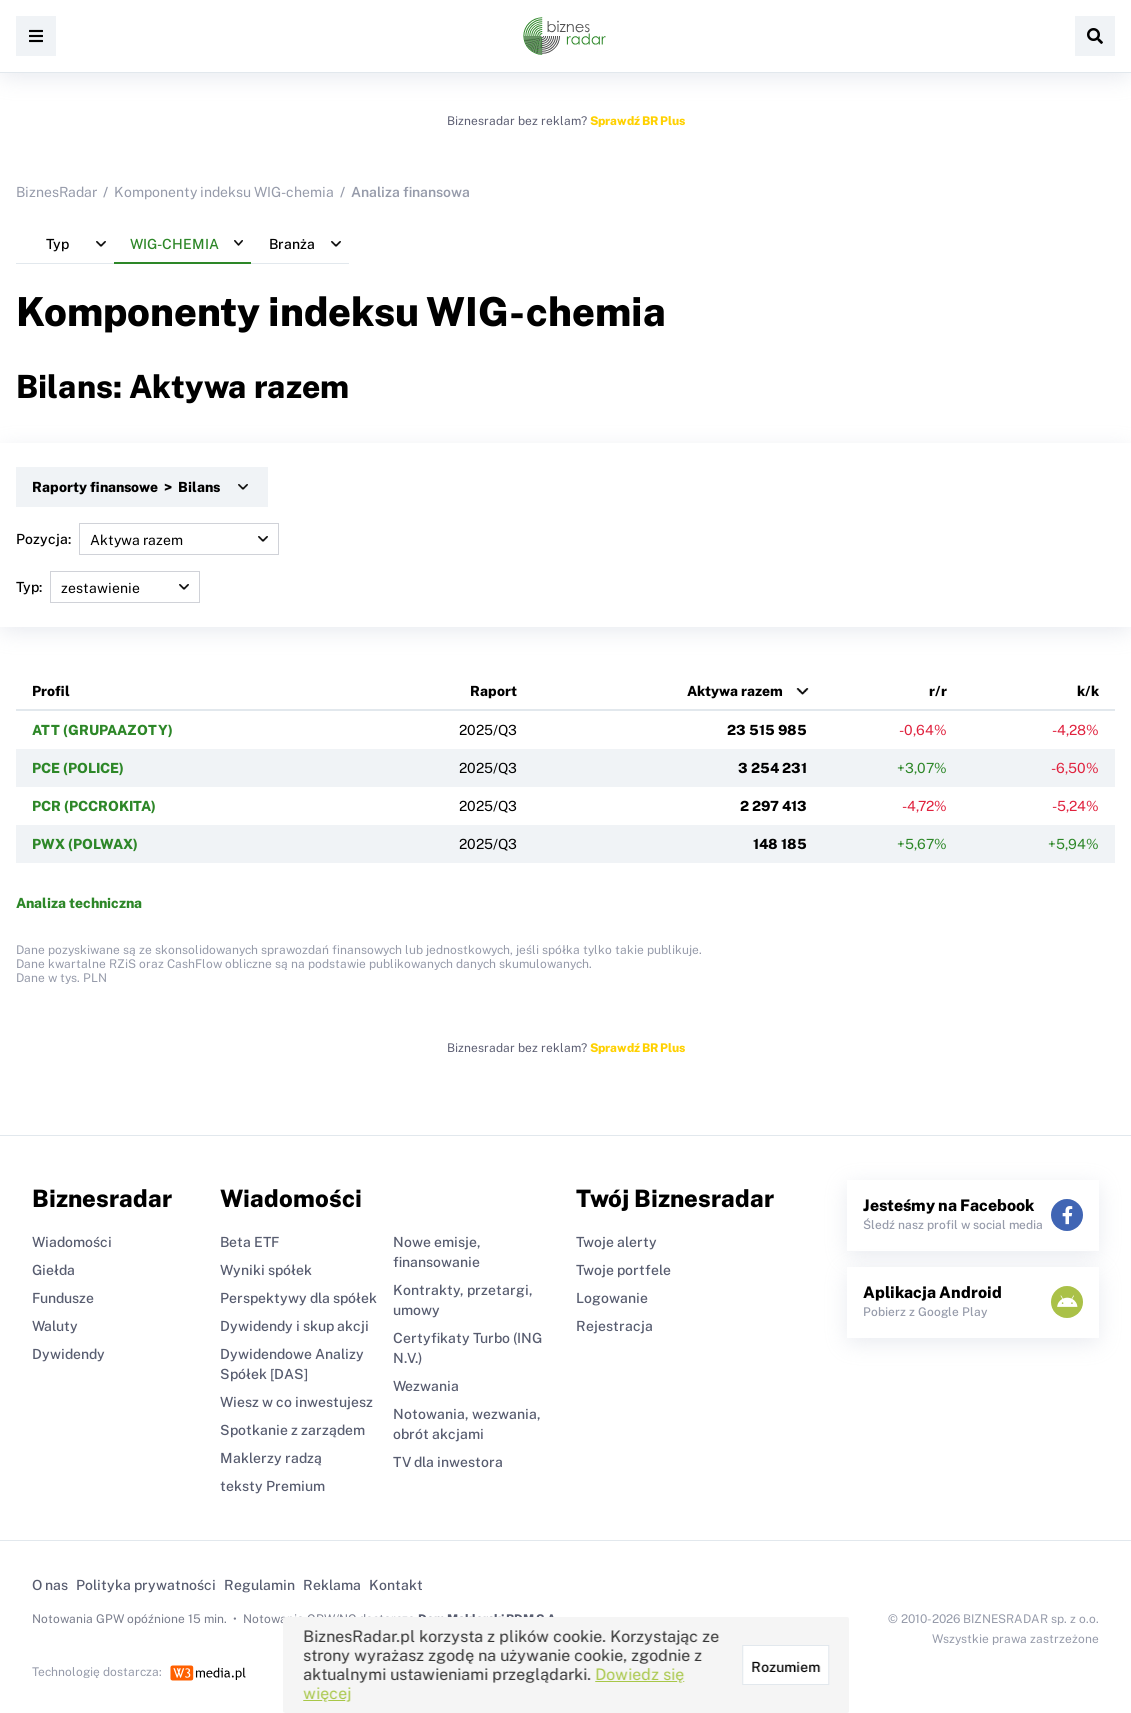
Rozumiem (784, 1667)
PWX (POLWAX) (85, 844)
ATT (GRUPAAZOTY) (102, 730)
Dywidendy (68, 1354)
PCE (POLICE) (78, 768)
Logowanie (612, 1298)
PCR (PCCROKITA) (94, 806)
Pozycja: (147, 539)
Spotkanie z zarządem (292, 1430)
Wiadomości (72, 1242)
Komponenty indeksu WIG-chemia (224, 192)
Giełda (53, 1270)
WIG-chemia (546, 311)
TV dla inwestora (448, 1462)
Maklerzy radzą (271, 1458)
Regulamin (259, 1585)
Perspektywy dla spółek (298, 1298)
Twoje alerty (616, 1242)
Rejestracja (614, 1326)
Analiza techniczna (79, 903)
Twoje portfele (623, 1270)
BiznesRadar (56, 192)
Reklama (332, 1585)
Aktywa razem (735, 691)
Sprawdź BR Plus (637, 121)
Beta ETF (249, 1242)
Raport (493, 691)
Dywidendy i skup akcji (294, 1326)
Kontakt (396, 1585)
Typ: (108, 587)
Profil (51, 691)
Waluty (55, 1326)
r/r (938, 691)
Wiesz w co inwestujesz (296, 1402)
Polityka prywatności (146, 1585)
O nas (50, 1585)
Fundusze (63, 1298)
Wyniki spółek (266, 1270)
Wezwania (426, 1386)
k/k (1088, 691)
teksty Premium (272, 1486)
